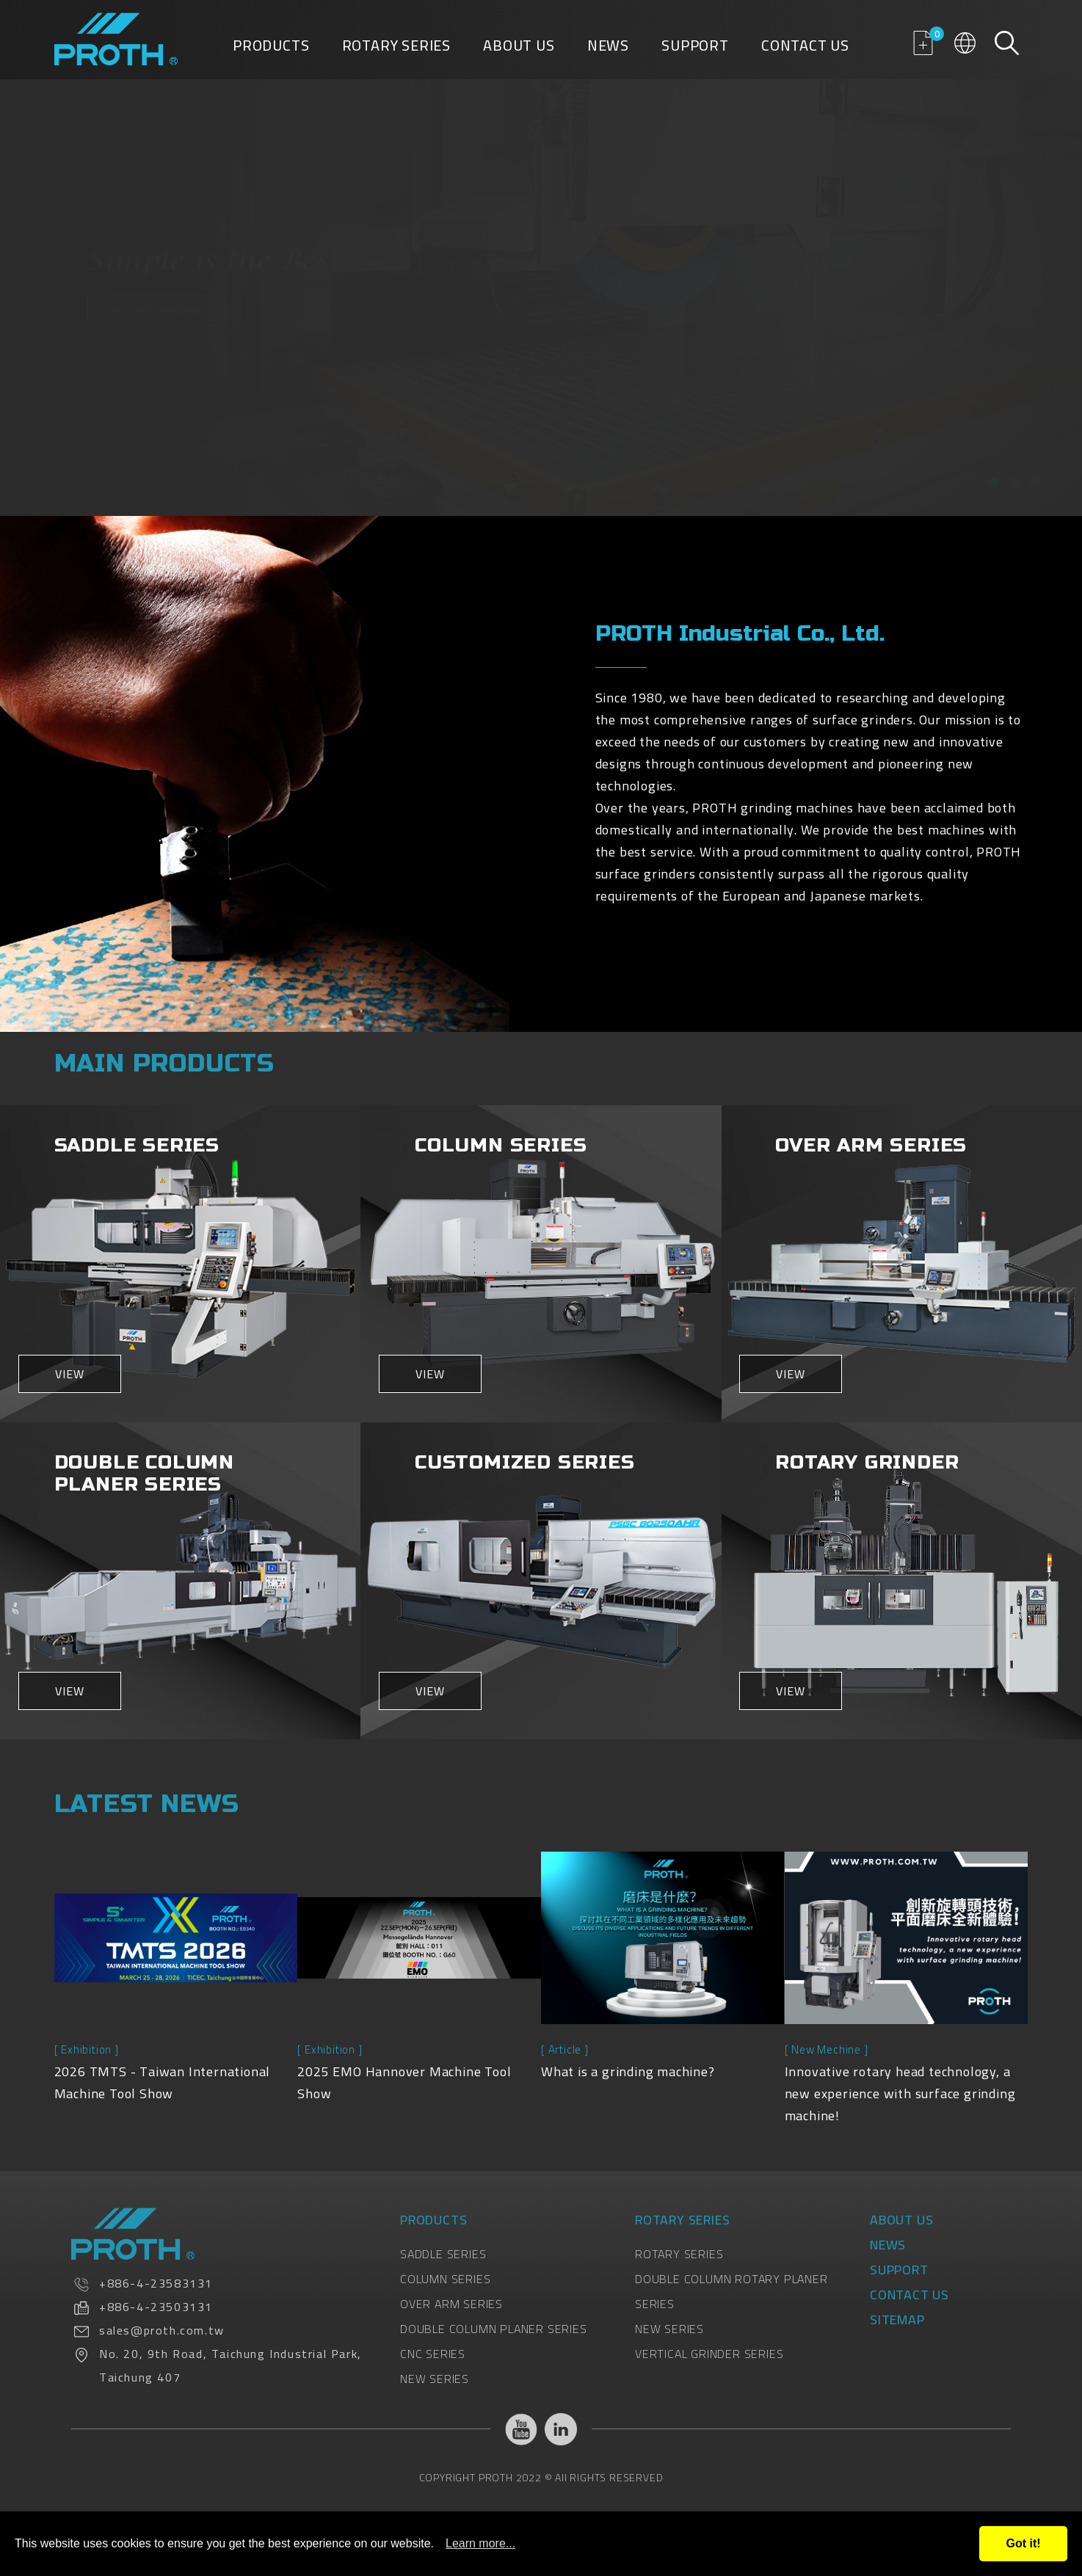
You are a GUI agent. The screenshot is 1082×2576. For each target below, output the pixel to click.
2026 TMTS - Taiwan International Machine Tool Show (162, 2082)
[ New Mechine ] (826, 2049)
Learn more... (480, 2543)
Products (271, 48)
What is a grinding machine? (628, 2071)
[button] (994, 482)
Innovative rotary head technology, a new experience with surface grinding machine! (900, 2093)
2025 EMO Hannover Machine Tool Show (404, 2082)
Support (695, 48)
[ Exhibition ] (86, 2049)
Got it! (1023, 2543)
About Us (518, 48)
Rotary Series (396, 48)
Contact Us (805, 48)
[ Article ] (565, 2049)
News (608, 48)
